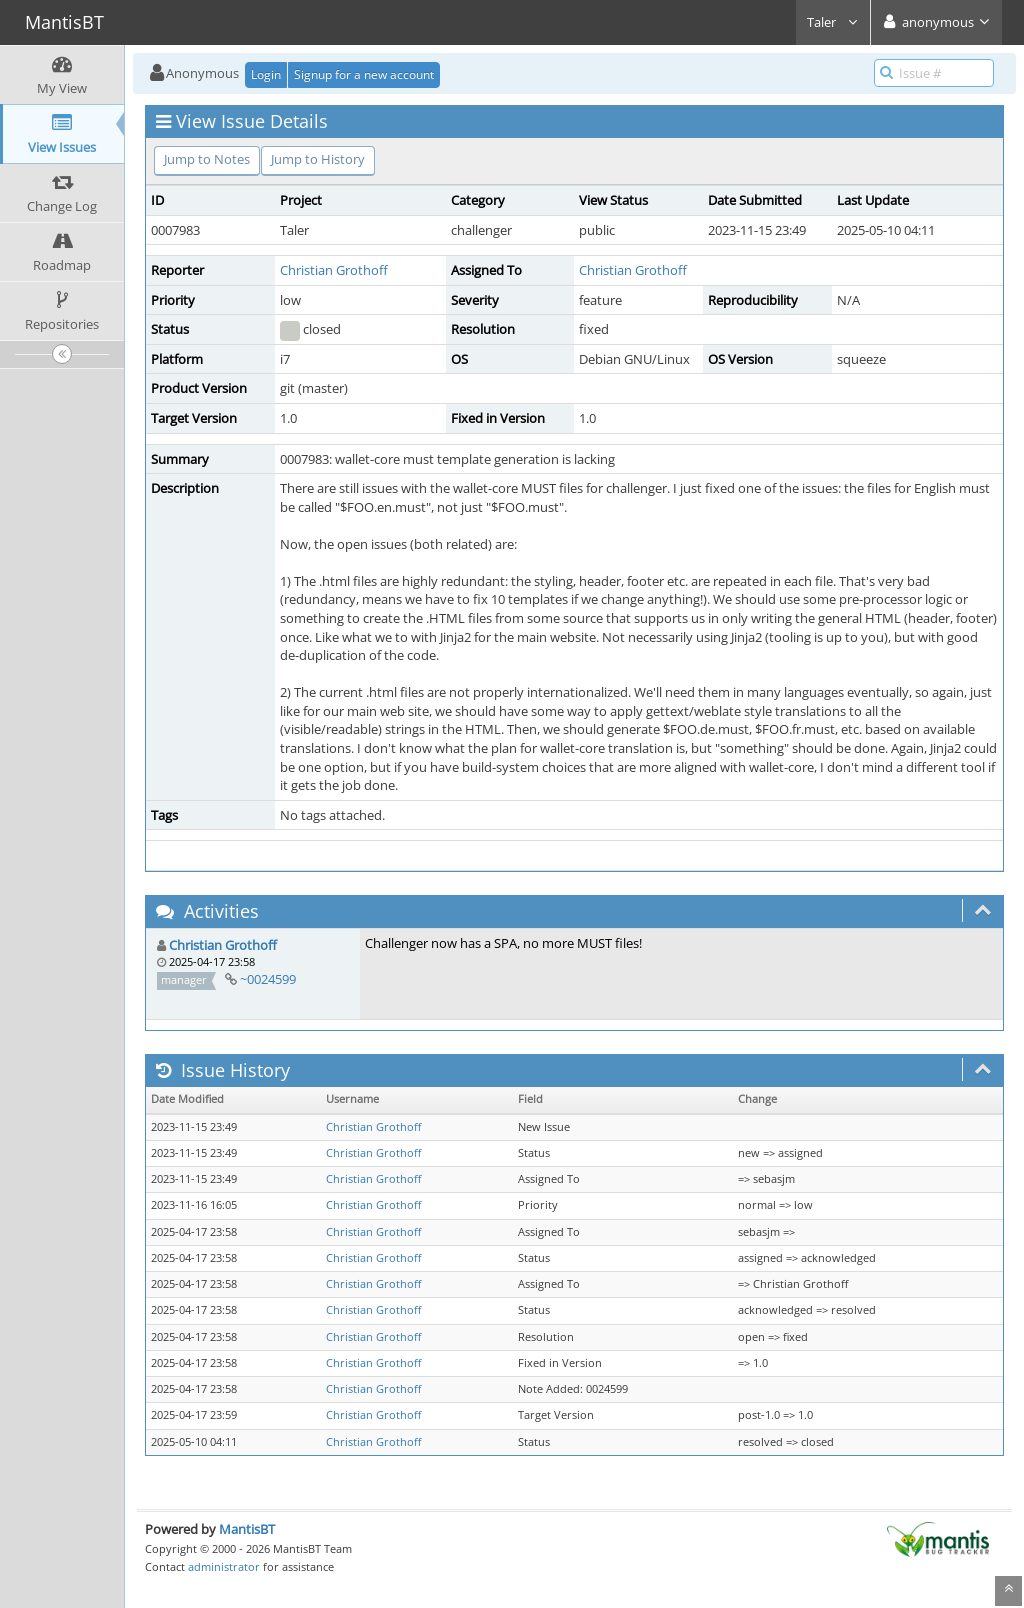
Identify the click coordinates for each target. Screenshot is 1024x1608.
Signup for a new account (364, 74)
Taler (833, 22)
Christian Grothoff (334, 270)
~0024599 (268, 979)
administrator (224, 1566)
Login (266, 74)
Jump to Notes (207, 159)
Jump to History (318, 159)
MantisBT (247, 1529)
